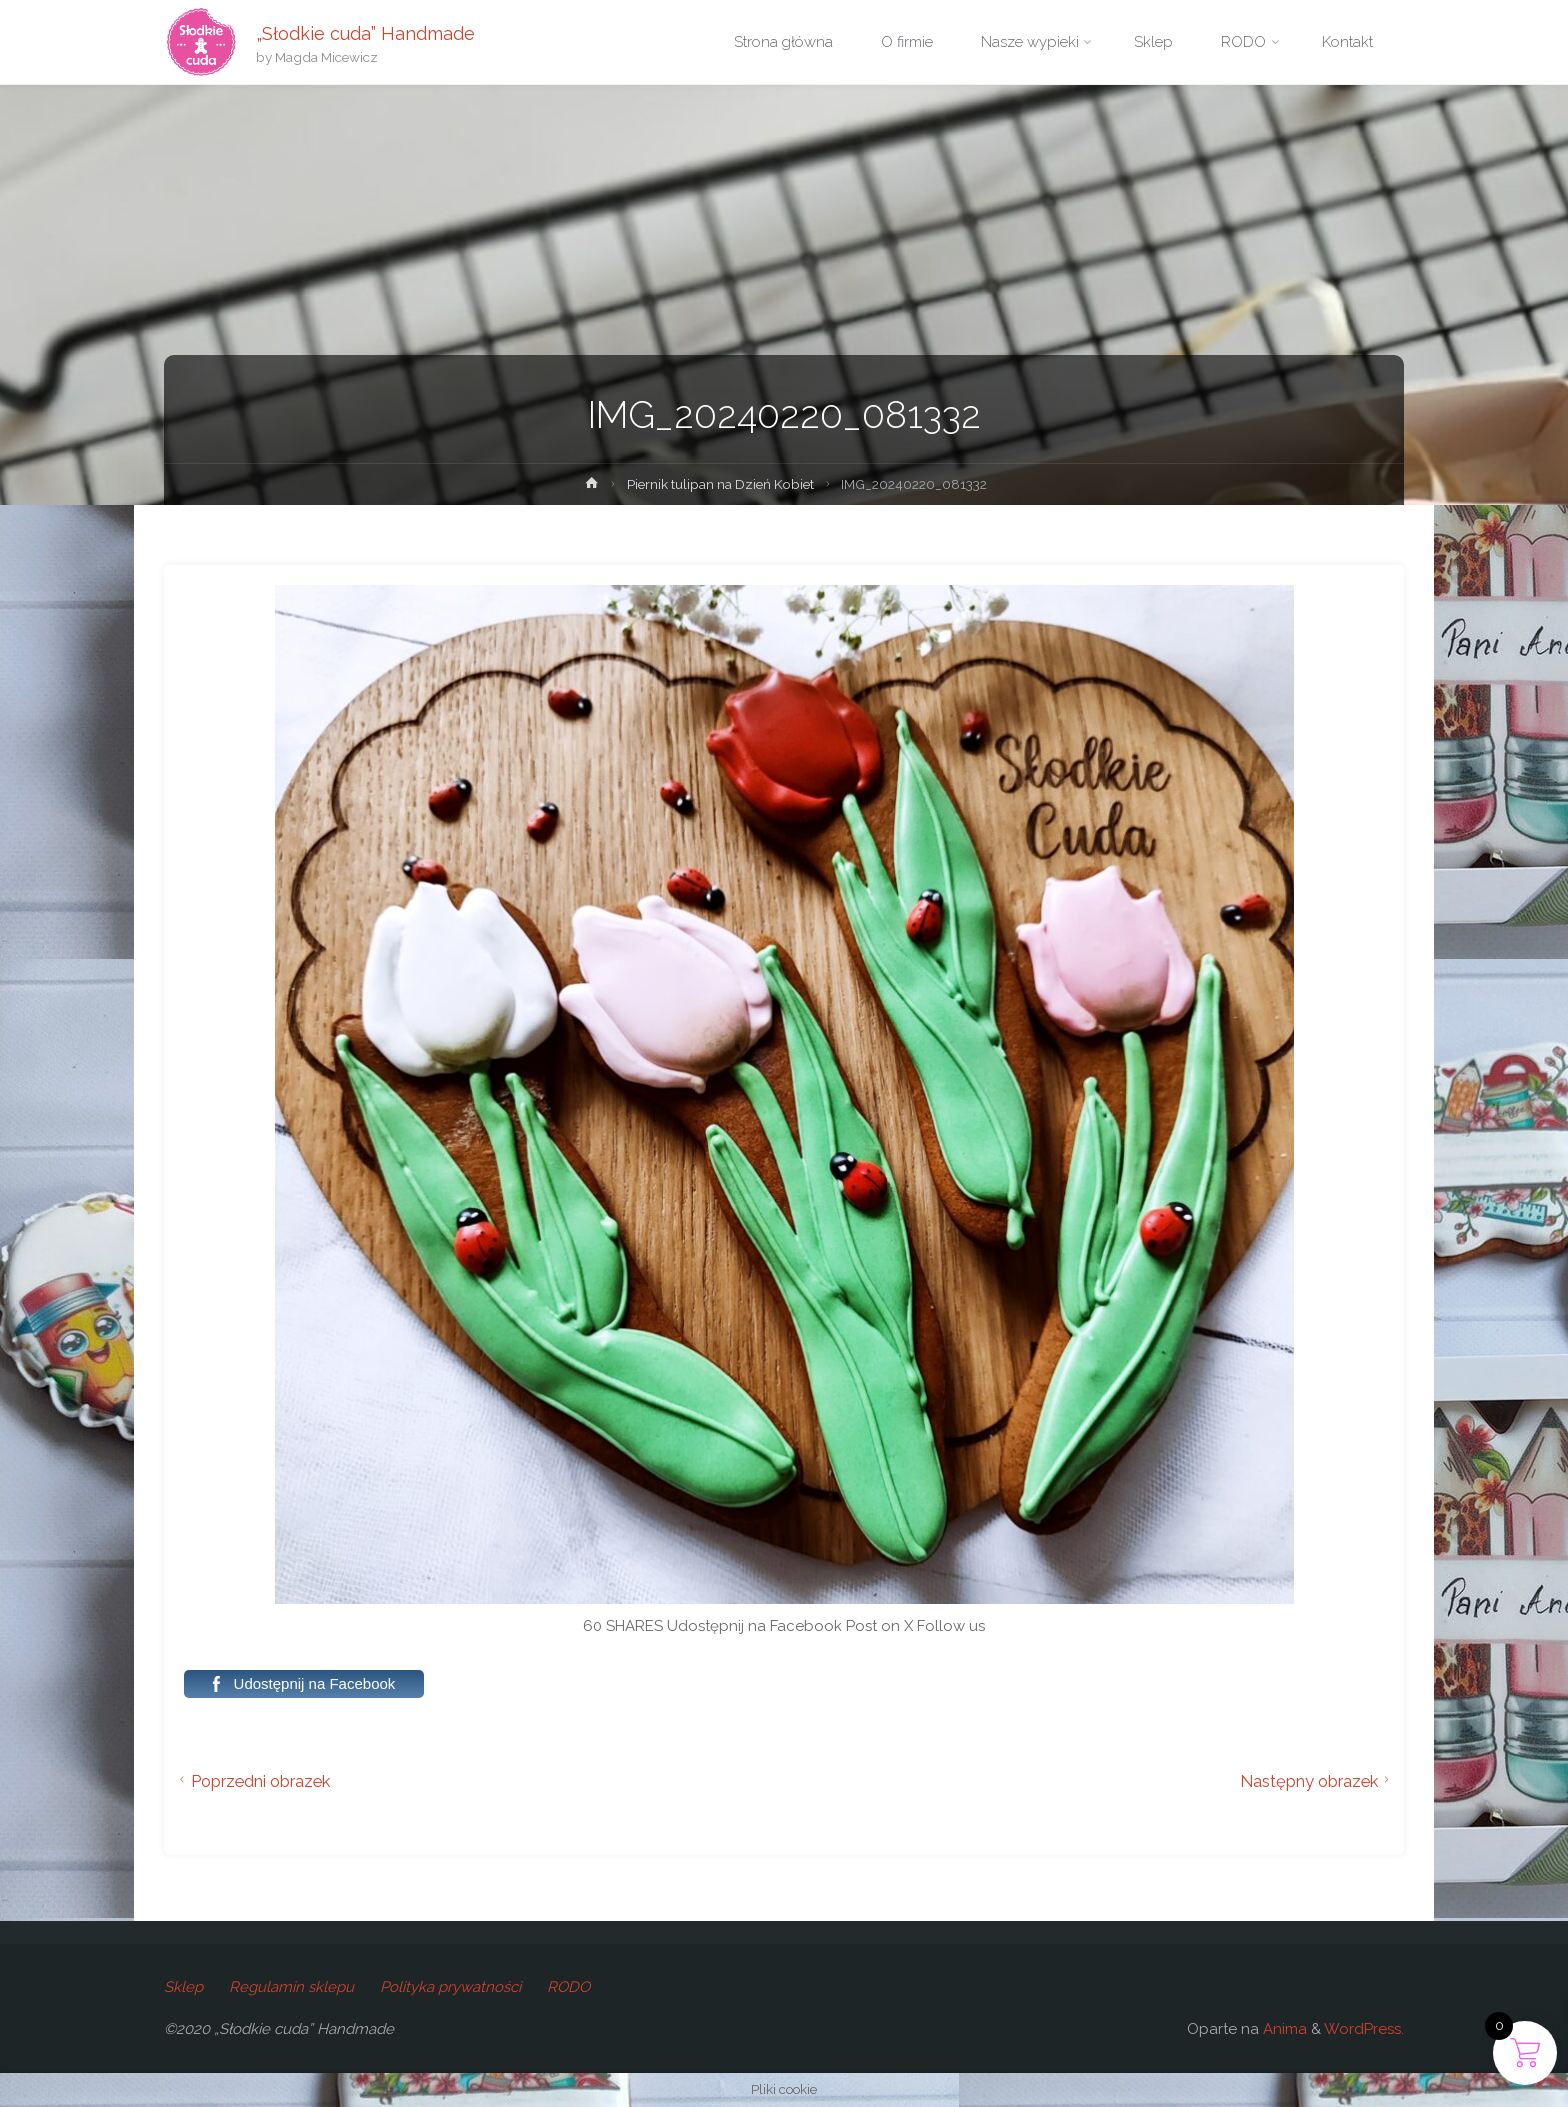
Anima (1283, 2029)
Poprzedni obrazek (252, 1781)
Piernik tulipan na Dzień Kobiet (720, 484)
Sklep (183, 1987)
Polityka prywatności (450, 1987)
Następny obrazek (1317, 1781)
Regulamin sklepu (291, 1987)
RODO (568, 1987)
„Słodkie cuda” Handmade (365, 32)
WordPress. (1364, 2029)
